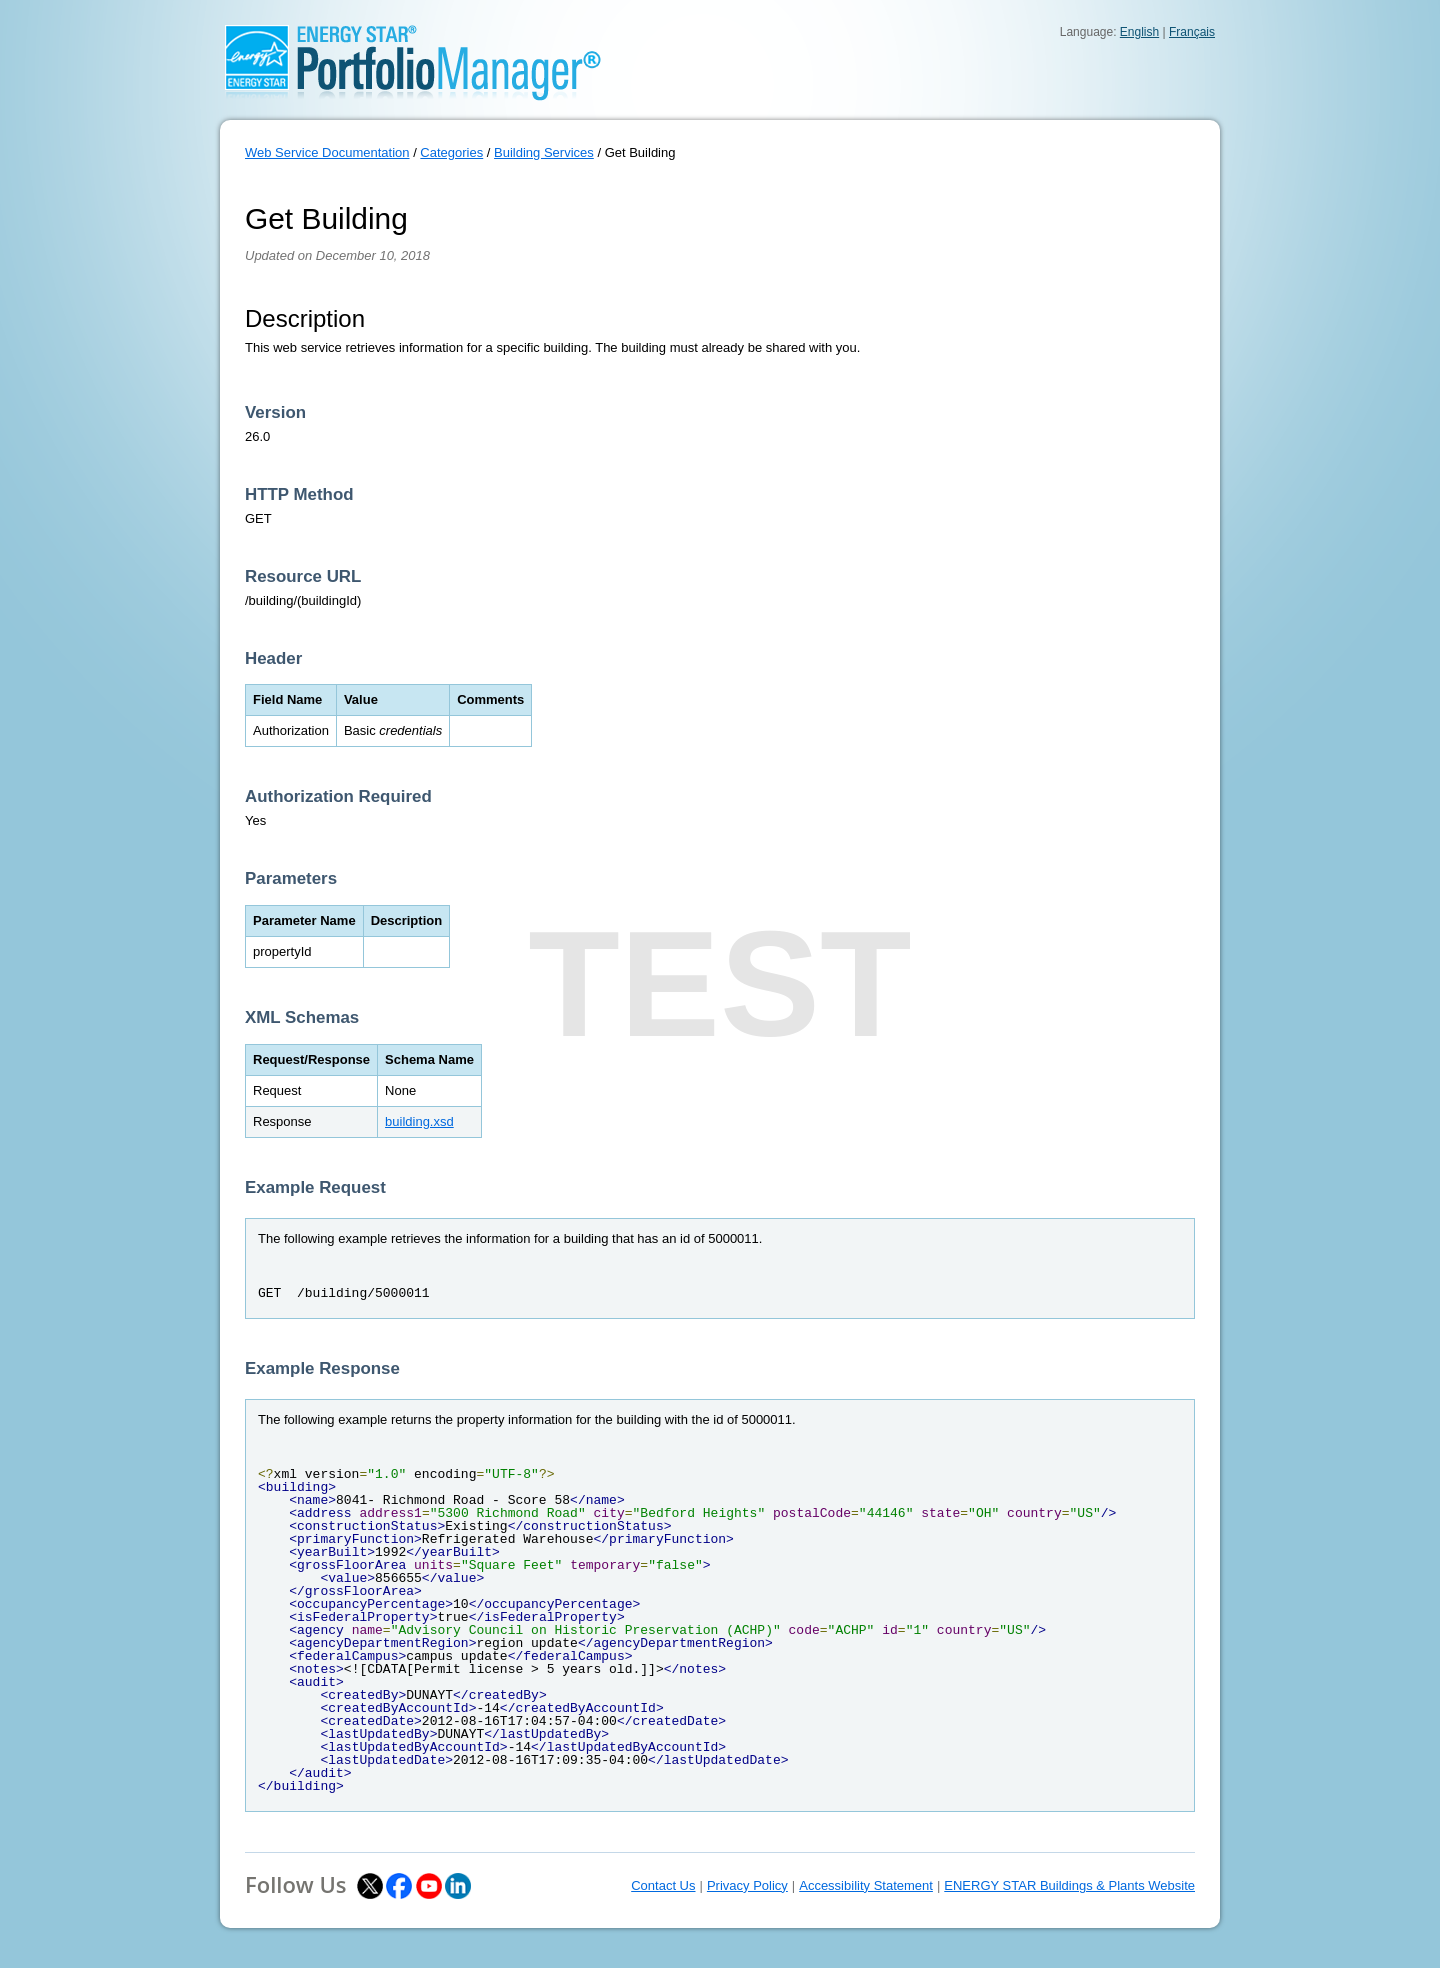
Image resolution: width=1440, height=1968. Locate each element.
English (1139, 32)
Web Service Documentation (327, 152)
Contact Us (663, 1885)
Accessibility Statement (866, 1885)
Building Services (544, 152)
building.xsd (419, 1121)
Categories (451, 152)
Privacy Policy (747, 1885)
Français (1192, 32)
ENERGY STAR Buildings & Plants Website (1069, 1885)
